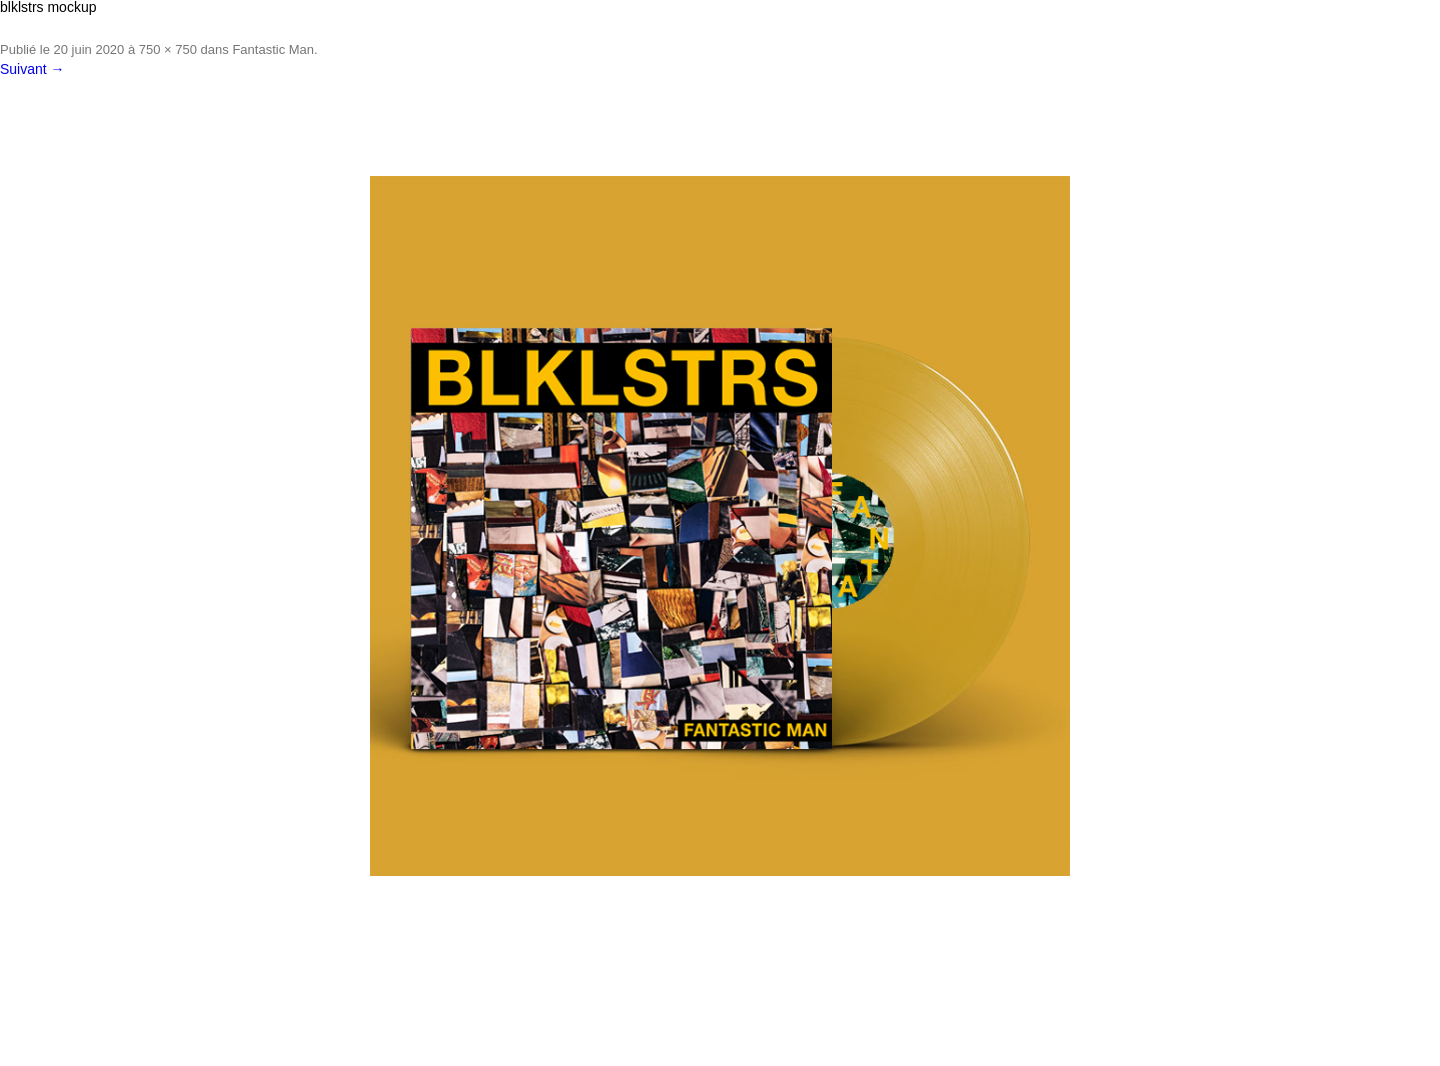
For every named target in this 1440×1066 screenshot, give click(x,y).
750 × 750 (168, 49)
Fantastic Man (273, 49)
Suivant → (32, 69)
